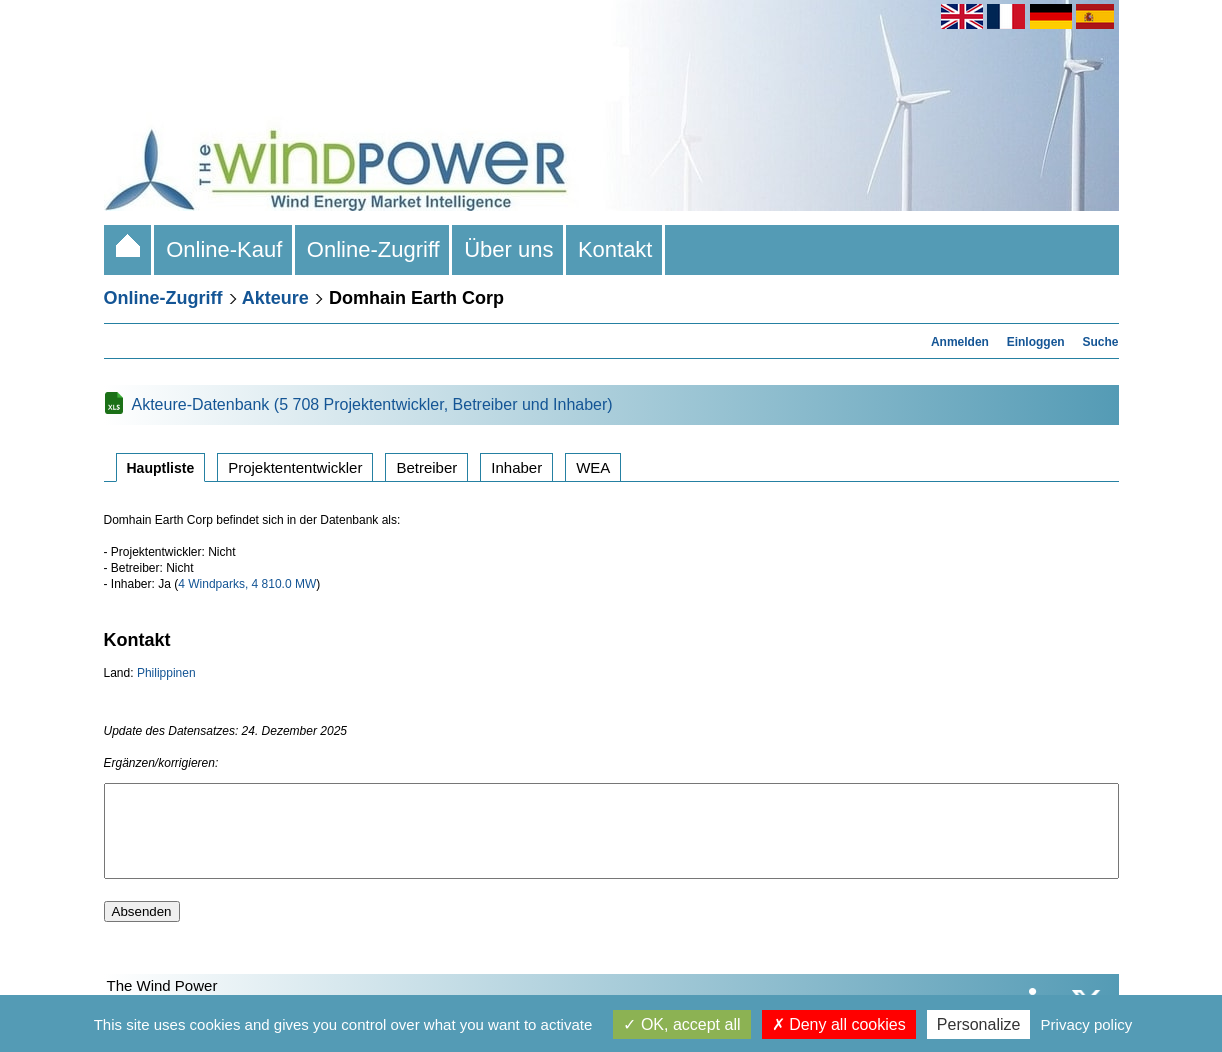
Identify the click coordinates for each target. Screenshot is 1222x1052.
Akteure (275, 298)
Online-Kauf (224, 249)
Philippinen (166, 673)
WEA (593, 467)
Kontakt (615, 249)
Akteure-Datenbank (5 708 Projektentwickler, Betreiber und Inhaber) (372, 404)
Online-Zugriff (373, 249)
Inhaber (516, 467)
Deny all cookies (839, 1024)
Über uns (509, 249)
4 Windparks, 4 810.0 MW (247, 584)
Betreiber (426, 467)
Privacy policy (1087, 1024)
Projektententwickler (295, 467)
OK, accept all (681, 1024)
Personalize (979, 1024)
